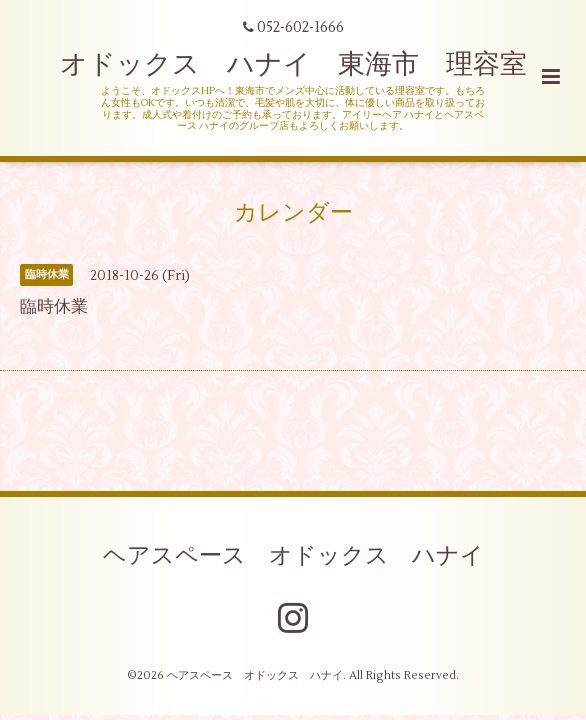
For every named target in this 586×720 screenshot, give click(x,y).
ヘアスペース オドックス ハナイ (293, 555)
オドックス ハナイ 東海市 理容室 (293, 64)
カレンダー (293, 213)
